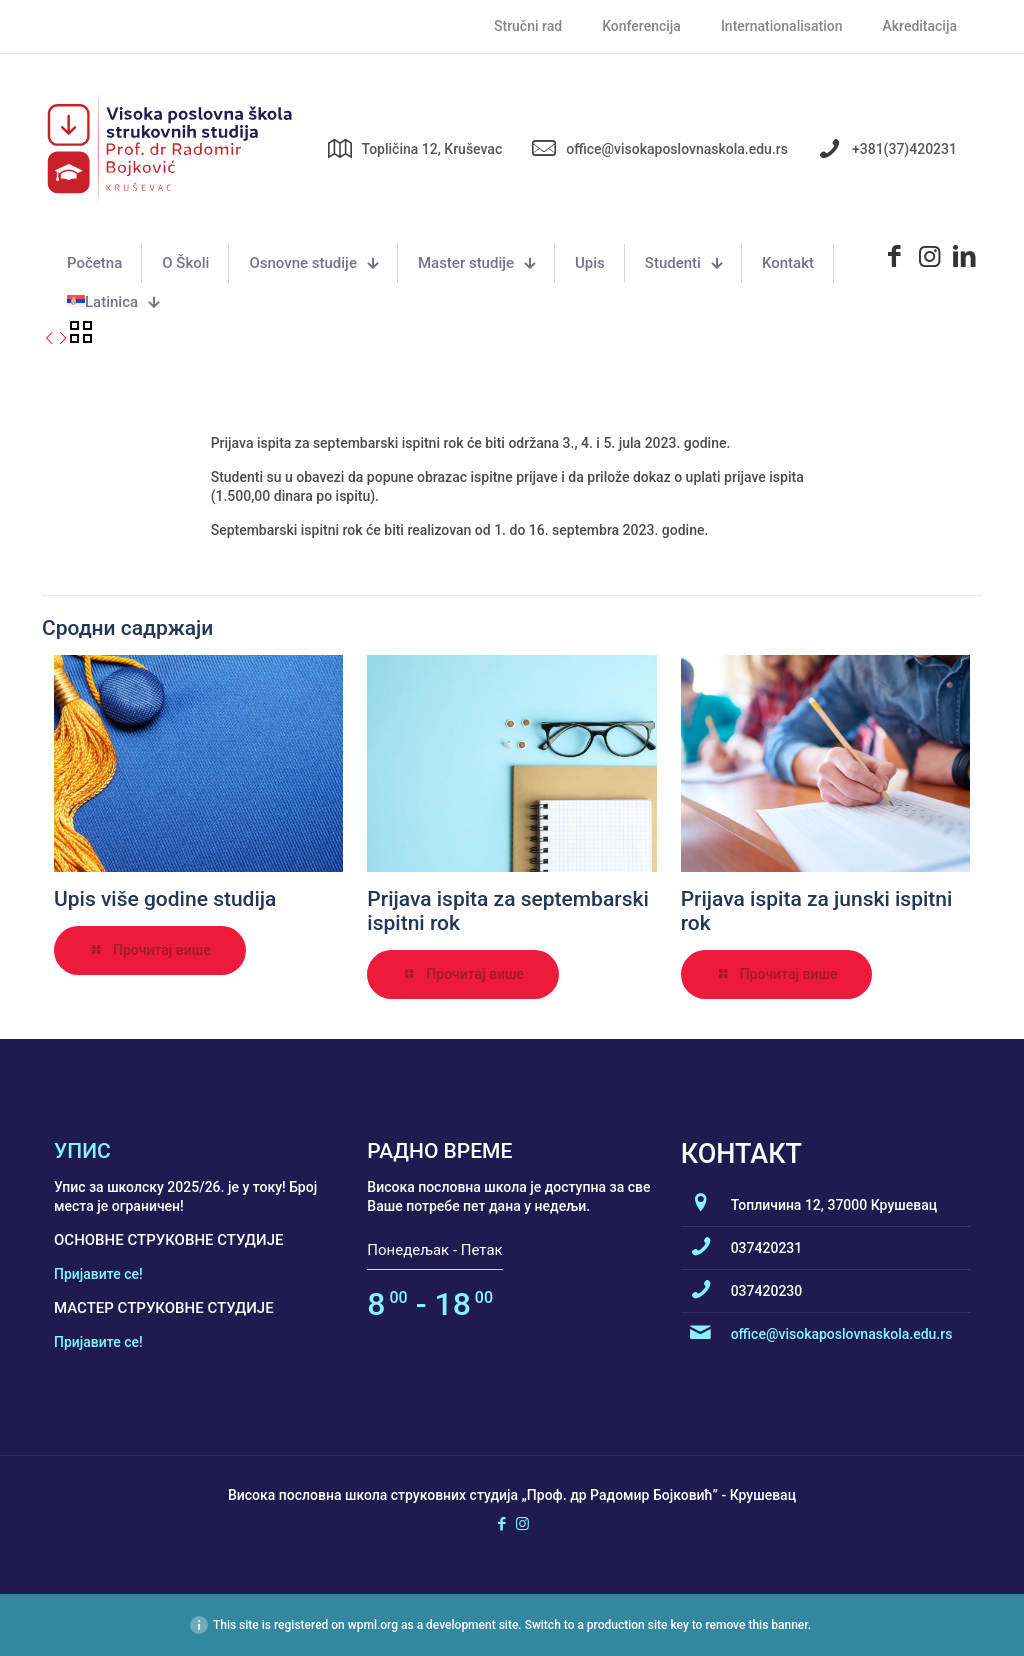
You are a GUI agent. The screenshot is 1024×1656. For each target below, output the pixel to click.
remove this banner (756, 1625)
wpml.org (373, 1625)
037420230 (767, 1291)
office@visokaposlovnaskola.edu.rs (842, 1334)
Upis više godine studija (165, 899)
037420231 (767, 1248)
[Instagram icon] (522, 1524)
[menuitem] (113, 302)
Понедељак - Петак (434, 1250)
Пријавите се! (98, 1274)
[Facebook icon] (501, 1524)
